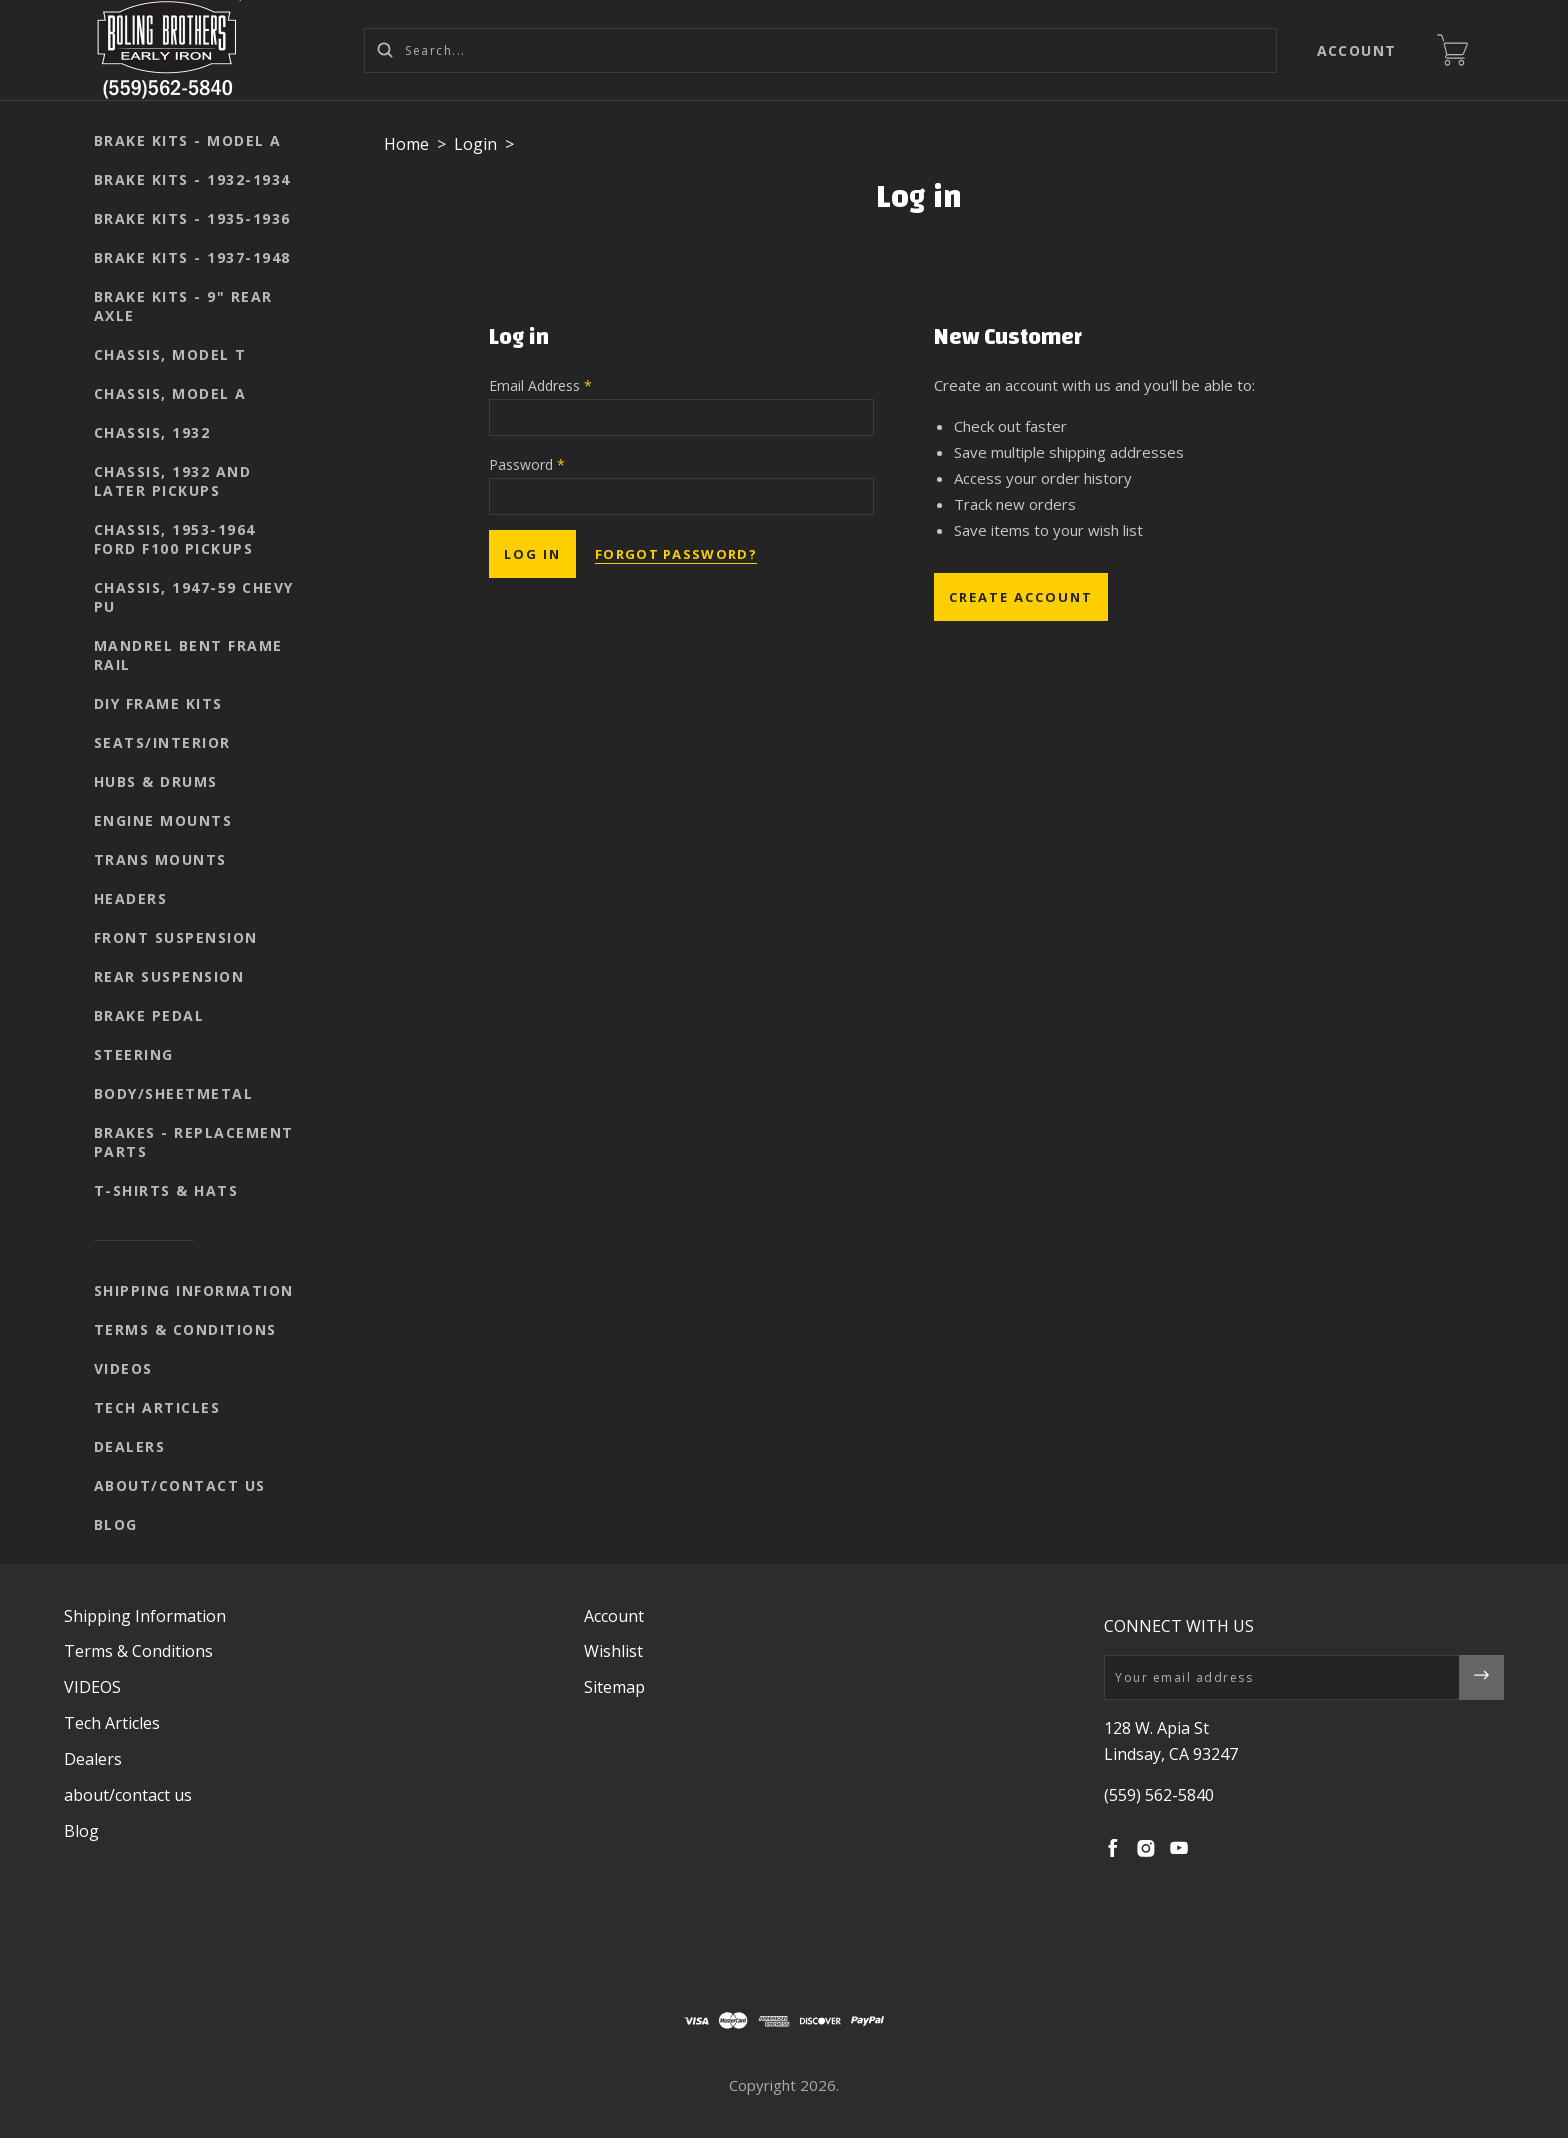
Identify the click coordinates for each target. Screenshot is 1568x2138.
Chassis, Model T (170, 354)
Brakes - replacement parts (194, 1142)
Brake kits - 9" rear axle (183, 306)
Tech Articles (157, 1407)
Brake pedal (149, 1015)
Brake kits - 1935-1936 (192, 218)
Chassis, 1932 (152, 432)
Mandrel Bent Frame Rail (188, 655)
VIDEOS (123, 1368)
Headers (131, 898)
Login (475, 144)
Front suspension (176, 937)
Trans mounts (160, 859)
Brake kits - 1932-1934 (192, 179)
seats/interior (162, 742)
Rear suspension (169, 976)
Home (406, 144)
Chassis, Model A (170, 393)
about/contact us (180, 1485)
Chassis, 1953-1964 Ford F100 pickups (175, 539)
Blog (116, 1524)
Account (1357, 50)
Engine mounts (163, 820)
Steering (134, 1054)
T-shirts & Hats (166, 1190)
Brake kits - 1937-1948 (192, 257)
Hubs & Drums (156, 781)
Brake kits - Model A (188, 140)
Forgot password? (676, 554)
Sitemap (614, 1687)
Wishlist (613, 1651)
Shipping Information (194, 1290)
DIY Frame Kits (158, 703)
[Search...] (820, 50)
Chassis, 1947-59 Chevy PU (194, 597)
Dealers (130, 1446)
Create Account (1021, 597)
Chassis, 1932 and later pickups (173, 481)
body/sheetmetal (174, 1093)
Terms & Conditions (185, 1329)
